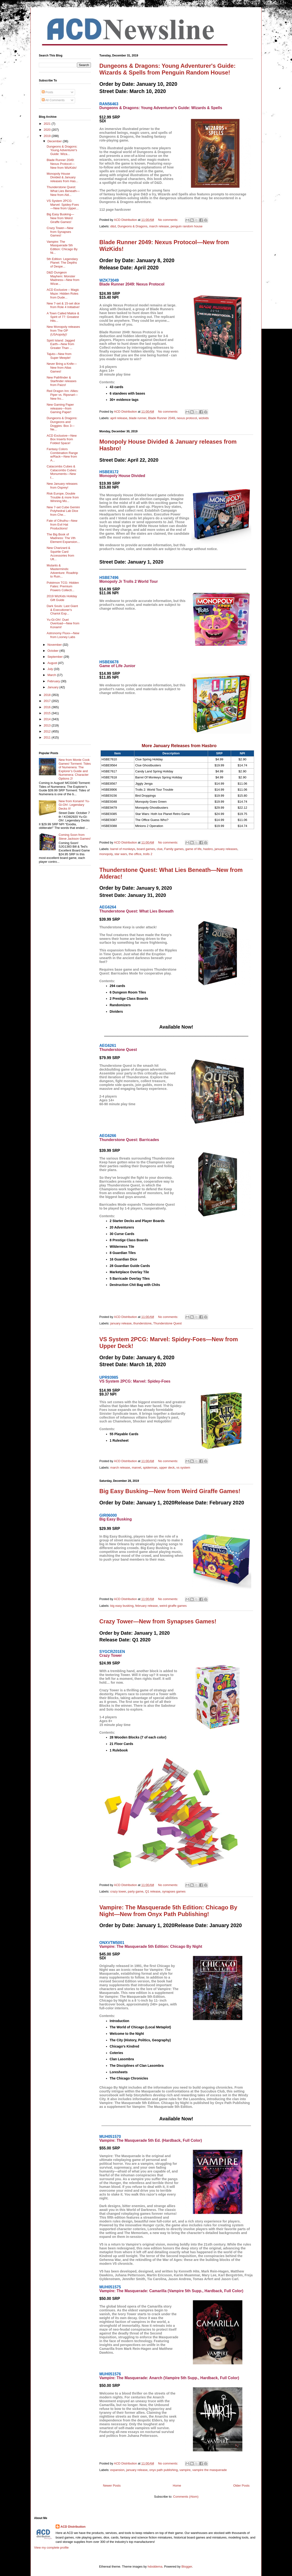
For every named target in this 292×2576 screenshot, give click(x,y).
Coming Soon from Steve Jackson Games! (75, 836)
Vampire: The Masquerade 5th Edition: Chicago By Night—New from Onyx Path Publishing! (168, 1910)
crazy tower (118, 1891)
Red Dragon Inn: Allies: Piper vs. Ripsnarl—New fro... (62, 394)
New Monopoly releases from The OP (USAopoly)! (63, 330)
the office (135, 854)
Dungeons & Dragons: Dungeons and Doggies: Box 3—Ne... (62, 423)
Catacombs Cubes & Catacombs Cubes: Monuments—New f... (62, 472)
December (55, 141)
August (53, 663)
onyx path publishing (163, 2470)
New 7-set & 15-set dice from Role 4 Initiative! (63, 305)
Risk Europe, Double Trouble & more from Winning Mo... (63, 497)
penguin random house (187, 226)
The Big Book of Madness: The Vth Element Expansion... (63, 538)
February (54, 681)
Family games (174, 849)
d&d (113, 226)
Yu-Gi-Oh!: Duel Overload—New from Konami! (63, 623)
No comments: (168, 220)
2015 (48, 713)
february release (146, 1606)
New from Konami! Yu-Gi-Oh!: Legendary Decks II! (74, 804)
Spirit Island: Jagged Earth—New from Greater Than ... (61, 344)
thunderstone (142, 1323)
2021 (48, 123)
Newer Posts (112, 2485)
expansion (117, 2470)
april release (118, 418)
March (52, 675)
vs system (183, 1467)
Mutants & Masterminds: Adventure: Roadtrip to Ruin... (62, 571)
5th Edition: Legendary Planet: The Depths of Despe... (62, 262)
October (54, 650)
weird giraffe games (173, 1606)
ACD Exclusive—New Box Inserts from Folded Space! (62, 439)
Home (177, 2485)
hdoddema (155, 2566)
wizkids (204, 418)
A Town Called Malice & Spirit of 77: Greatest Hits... (63, 317)
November (55, 644)
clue (159, 849)
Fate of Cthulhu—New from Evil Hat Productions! (62, 524)
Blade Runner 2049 (161, 418)
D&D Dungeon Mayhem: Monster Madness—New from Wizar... (63, 278)
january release (121, 1323)
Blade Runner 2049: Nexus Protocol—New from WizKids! (62, 163)
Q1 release (153, 1891)
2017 (48, 701)
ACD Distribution (73, 2526)
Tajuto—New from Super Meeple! (59, 356)
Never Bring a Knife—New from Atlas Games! (62, 367)
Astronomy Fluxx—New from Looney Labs (63, 635)
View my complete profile (51, 2547)
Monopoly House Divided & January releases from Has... (62, 177)
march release (159, 226)
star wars (120, 854)
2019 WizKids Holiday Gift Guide (62, 598)
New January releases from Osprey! (62, 485)
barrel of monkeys (122, 849)
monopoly (106, 854)
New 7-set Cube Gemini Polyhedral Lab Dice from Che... (63, 510)
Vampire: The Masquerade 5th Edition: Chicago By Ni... (62, 247)
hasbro (208, 849)
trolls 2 (147, 854)
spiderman (150, 1467)
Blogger (186, 2566)
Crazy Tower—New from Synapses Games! (157, 1621)
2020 (48, 129)
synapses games (174, 1891)
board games (146, 849)
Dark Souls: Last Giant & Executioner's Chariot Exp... (62, 609)
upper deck (166, 1467)
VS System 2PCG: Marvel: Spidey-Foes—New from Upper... (63, 204)
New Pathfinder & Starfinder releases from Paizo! (61, 381)
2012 (48, 731)
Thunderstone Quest (167, 1323)
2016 (48, 707)
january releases (226, 849)
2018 (48, 695)
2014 (48, 719)
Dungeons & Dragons (132, 226)
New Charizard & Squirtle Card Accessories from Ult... (60, 553)
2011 (48, 737)
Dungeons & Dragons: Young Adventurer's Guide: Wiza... (62, 150)
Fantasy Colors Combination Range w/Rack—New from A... (62, 454)
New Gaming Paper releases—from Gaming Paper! (60, 408)
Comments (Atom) (185, 2496)
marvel (136, 1467)
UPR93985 (108, 1377)
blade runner (137, 418)
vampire (185, 2470)
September (56, 656)
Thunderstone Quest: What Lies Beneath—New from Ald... (63, 190)
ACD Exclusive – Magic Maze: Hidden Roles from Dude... (63, 293)
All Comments (53, 100)
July (51, 669)
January (54, 687)
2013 (48, 725)
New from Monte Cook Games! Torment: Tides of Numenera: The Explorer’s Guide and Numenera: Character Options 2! (75, 769)
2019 (48, 136)
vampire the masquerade (209, 2470)
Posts (47, 92)
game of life (193, 849)
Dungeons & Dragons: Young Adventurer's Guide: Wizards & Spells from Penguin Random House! (167, 69)
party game (135, 1891)
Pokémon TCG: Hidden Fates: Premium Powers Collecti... (63, 586)
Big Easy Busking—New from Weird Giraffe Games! (169, 1491)
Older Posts (241, 2485)
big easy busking (122, 1606)
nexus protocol (187, 418)
